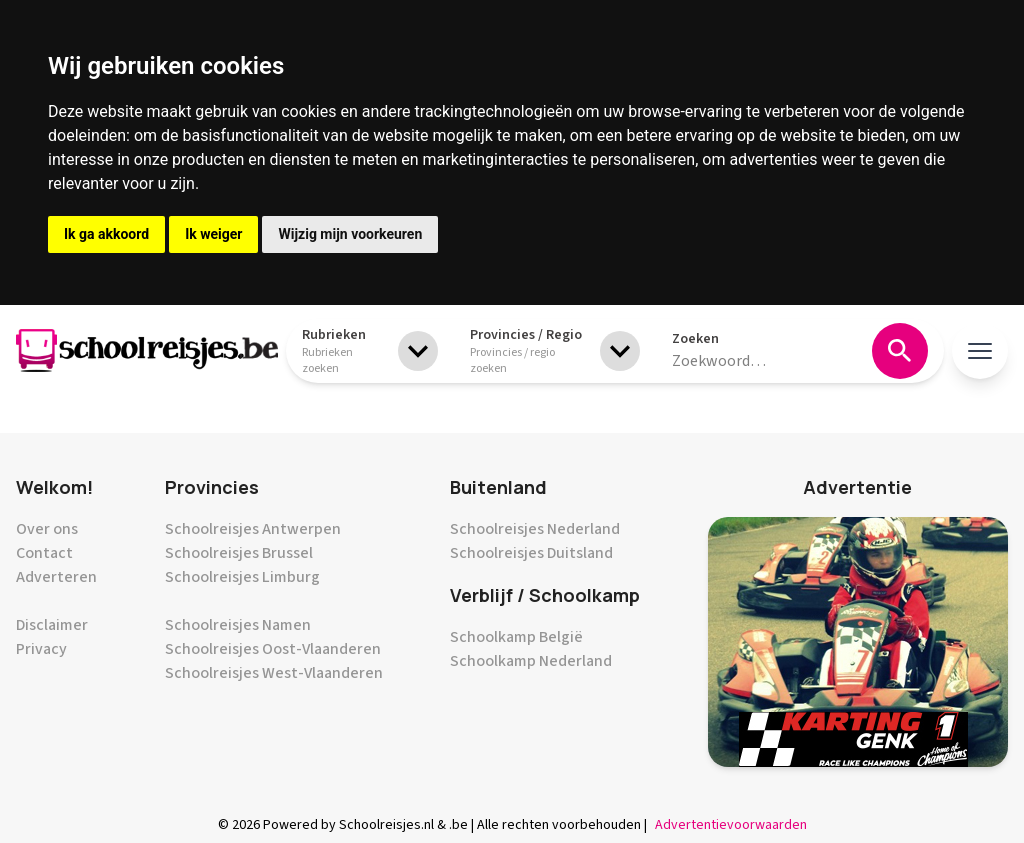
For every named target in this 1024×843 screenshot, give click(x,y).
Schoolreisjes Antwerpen (253, 529)
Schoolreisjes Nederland (535, 529)
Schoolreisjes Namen (238, 625)
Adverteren (56, 577)
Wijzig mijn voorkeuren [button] (350, 234)
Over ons (47, 529)
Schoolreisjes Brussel (239, 553)
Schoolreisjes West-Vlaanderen (274, 673)
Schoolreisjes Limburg (242, 577)
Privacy (41, 649)
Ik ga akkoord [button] (106, 234)
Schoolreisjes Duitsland (531, 553)
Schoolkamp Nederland (531, 661)
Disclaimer (52, 625)
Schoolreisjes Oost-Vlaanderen (273, 649)
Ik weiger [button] (213, 234)
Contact (44, 553)
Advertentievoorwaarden (731, 825)
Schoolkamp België (516, 637)
